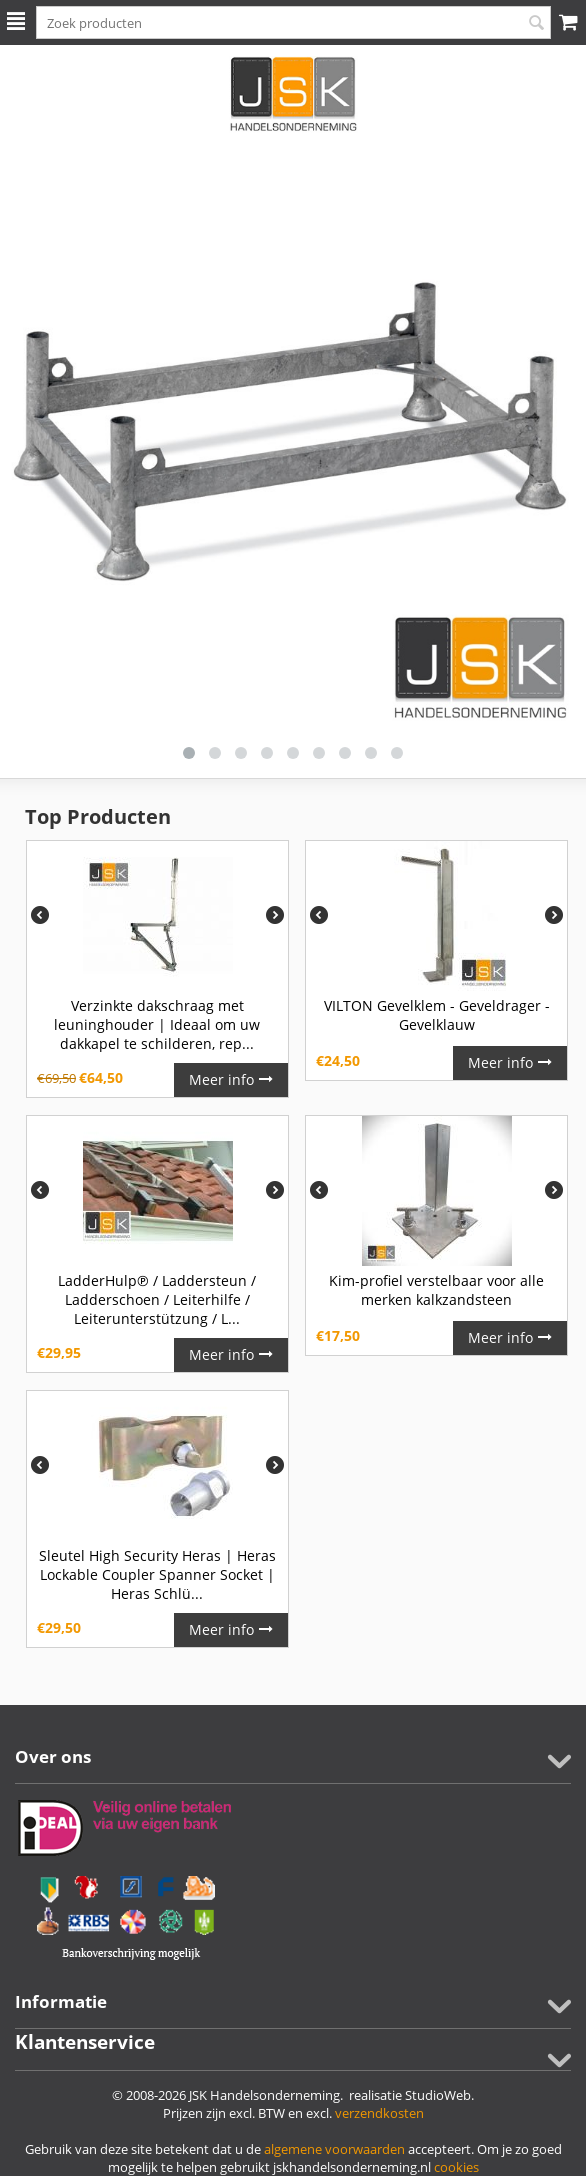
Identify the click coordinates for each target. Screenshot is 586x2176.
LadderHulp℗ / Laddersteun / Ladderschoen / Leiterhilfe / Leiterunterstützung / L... (157, 1299)
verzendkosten (379, 2113)
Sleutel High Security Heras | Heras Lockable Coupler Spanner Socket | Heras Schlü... (157, 1574)
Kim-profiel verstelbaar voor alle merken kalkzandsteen (436, 1290)
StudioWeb (438, 2095)
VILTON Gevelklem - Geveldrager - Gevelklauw (437, 1015)
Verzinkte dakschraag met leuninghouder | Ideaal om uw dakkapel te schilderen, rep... (157, 1024)
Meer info (231, 1079)
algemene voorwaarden (334, 2149)
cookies (456, 2167)
